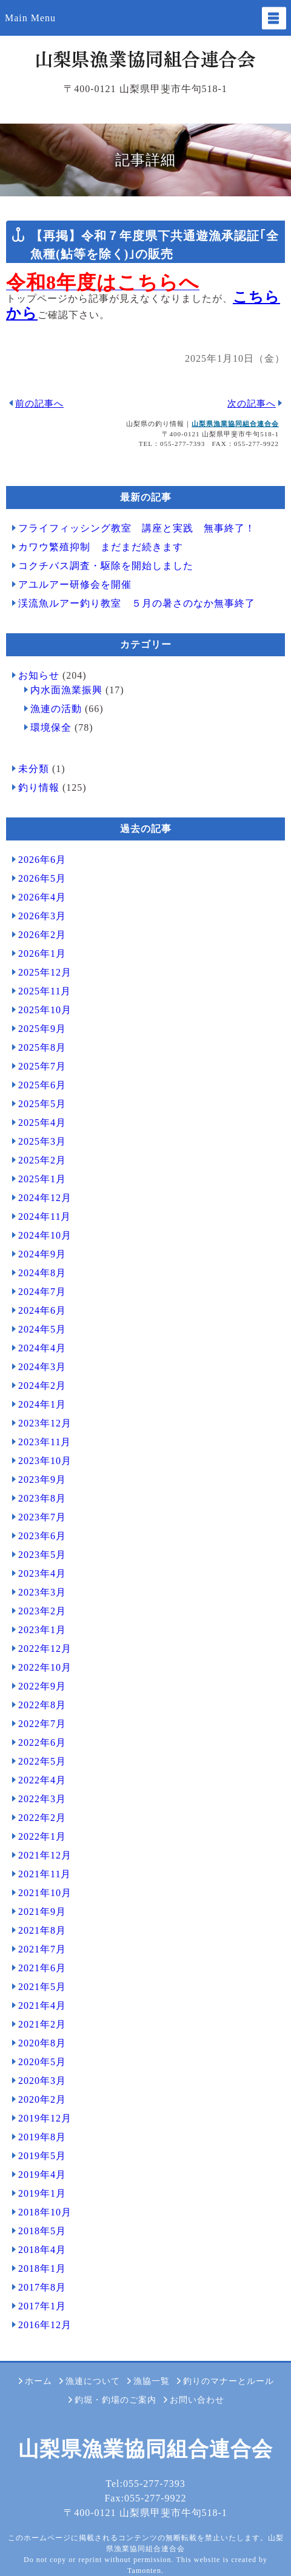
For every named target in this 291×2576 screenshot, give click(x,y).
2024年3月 (42, 1367)
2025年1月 (42, 1179)
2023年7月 (42, 1517)
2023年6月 (42, 1536)
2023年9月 (42, 1479)
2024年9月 (42, 1254)
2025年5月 (42, 1104)
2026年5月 (42, 878)
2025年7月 (42, 1066)
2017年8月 (42, 2287)
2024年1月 (42, 1404)
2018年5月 (42, 2231)
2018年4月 (42, 2250)
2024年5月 (42, 1329)
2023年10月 (45, 1461)
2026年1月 (42, 953)
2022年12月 (45, 1648)
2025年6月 (42, 1085)
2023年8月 (42, 1498)
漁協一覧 (151, 2381)
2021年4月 (42, 2005)
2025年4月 (42, 1122)
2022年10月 (45, 1667)
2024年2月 (42, 1385)
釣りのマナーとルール (228, 2381)
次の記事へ (251, 403)
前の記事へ (39, 403)
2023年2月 (42, 1611)
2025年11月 (44, 991)
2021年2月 (42, 2024)
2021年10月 (45, 1893)
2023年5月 (42, 1554)
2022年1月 (42, 1836)
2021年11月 (44, 1874)
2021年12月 (45, 1855)
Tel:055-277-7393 (145, 2483)
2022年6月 (42, 1742)
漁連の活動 (56, 709)
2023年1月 (42, 1630)
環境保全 (51, 727)
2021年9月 (42, 1911)
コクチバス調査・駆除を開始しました (105, 566)
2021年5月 (42, 1987)
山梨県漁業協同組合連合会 (235, 423)
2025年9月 (42, 1028)
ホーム (38, 2381)
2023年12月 (45, 1423)
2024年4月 (42, 1348)
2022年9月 (42, 1686)
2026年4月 (42, 897)
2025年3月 (42, 1141)
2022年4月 (42, 1780)
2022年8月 (42, 1705)
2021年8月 (42, 1930)
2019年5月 (42, 2156)
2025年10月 (45, 1010)
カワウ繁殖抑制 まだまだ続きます (100, 547)
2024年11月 (44, 1216)
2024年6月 (42, 1310)
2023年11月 (44, 1442)
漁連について (92, 2381)
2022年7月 (42, 1724)
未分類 (33, 769)
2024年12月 (45, 1198)
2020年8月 (42, 2043)
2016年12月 (45, 2325)
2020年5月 (42, 2062)
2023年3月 (42, 1592)
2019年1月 (42, 2193)
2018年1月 (42, 2268)
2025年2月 (42, 1160)
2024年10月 (45, 1235)
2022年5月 (42, 1761)
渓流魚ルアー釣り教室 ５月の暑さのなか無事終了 (136, 603)
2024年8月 (42, 1273)
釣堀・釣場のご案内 (115, 2400)
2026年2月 (42, 935)
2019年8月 (42, 2137)
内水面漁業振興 (66, 690)
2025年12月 (45, 972)
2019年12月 (45, 2118)
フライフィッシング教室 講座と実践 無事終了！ (136, 528)
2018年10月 (45, 2212)
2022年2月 (42, 1817)
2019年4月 (42, 2174)
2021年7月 (42, 1949)
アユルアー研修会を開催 (75, 584)
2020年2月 (42, 2099)
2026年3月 (42, 916)
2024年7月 (42, 1291)
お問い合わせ (197, 2400)
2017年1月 (42, 2306)
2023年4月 (42, 1573)
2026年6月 (42, 859)
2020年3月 (42, 2080)
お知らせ (38, 675)
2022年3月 (42, 1799)
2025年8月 (42, 1047)
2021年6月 (42, 1968)
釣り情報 (38, 787)
